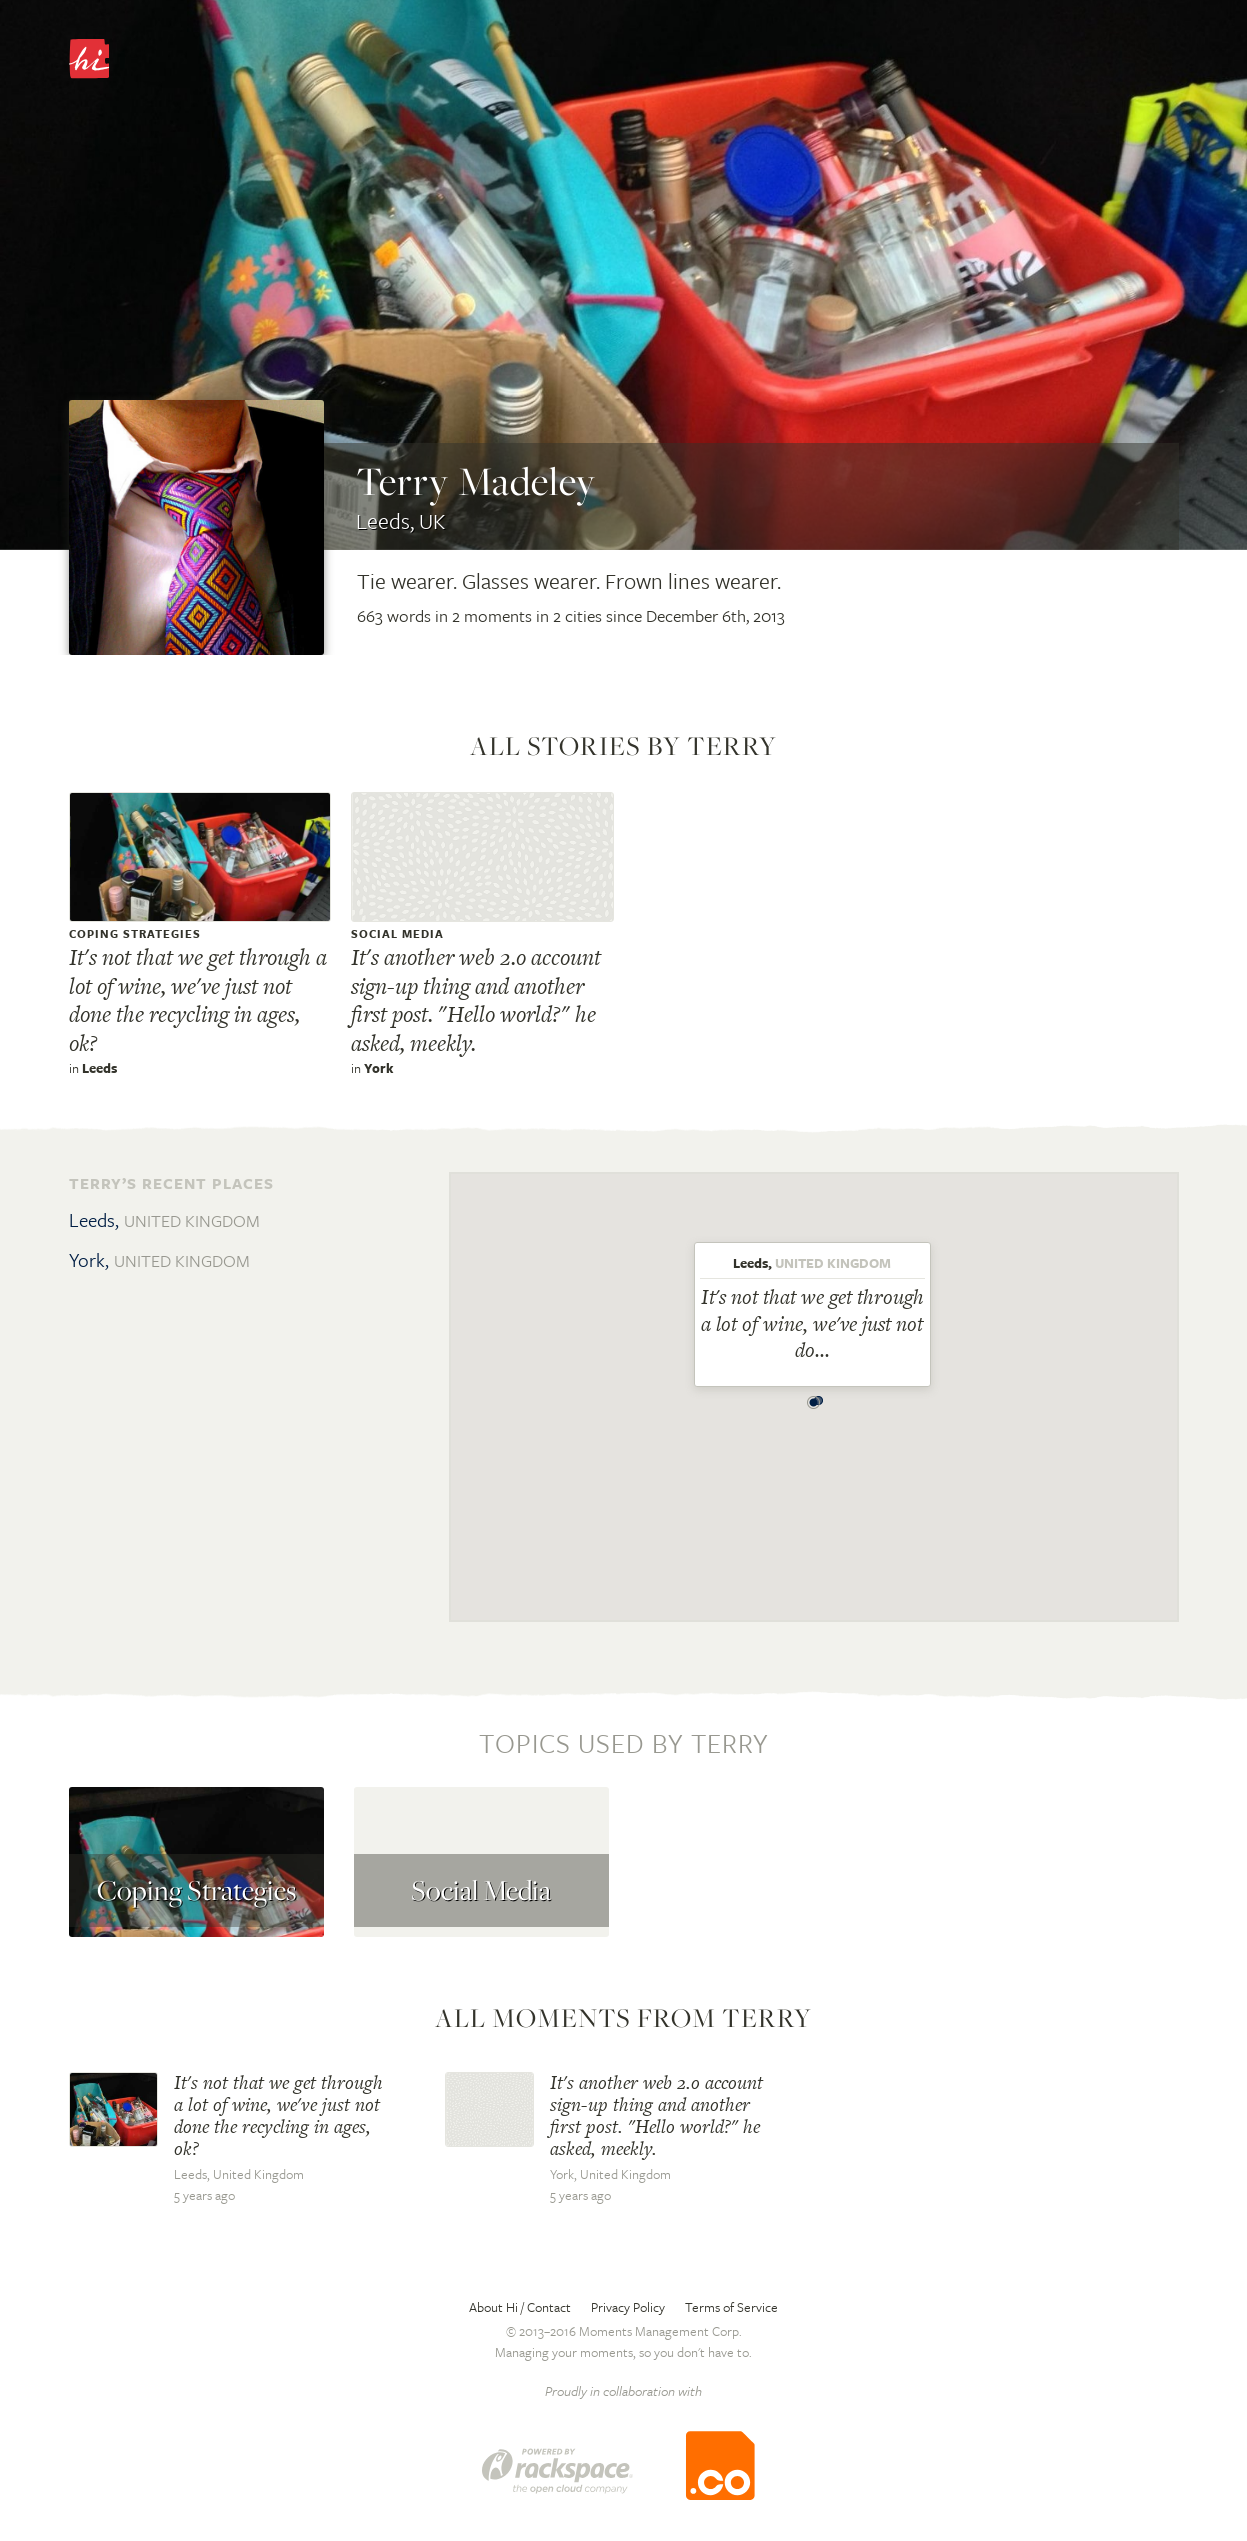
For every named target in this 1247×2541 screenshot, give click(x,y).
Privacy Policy (628, 2307)
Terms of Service (731, 2307)
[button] (814, 1397)
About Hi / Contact (520, 2307)
